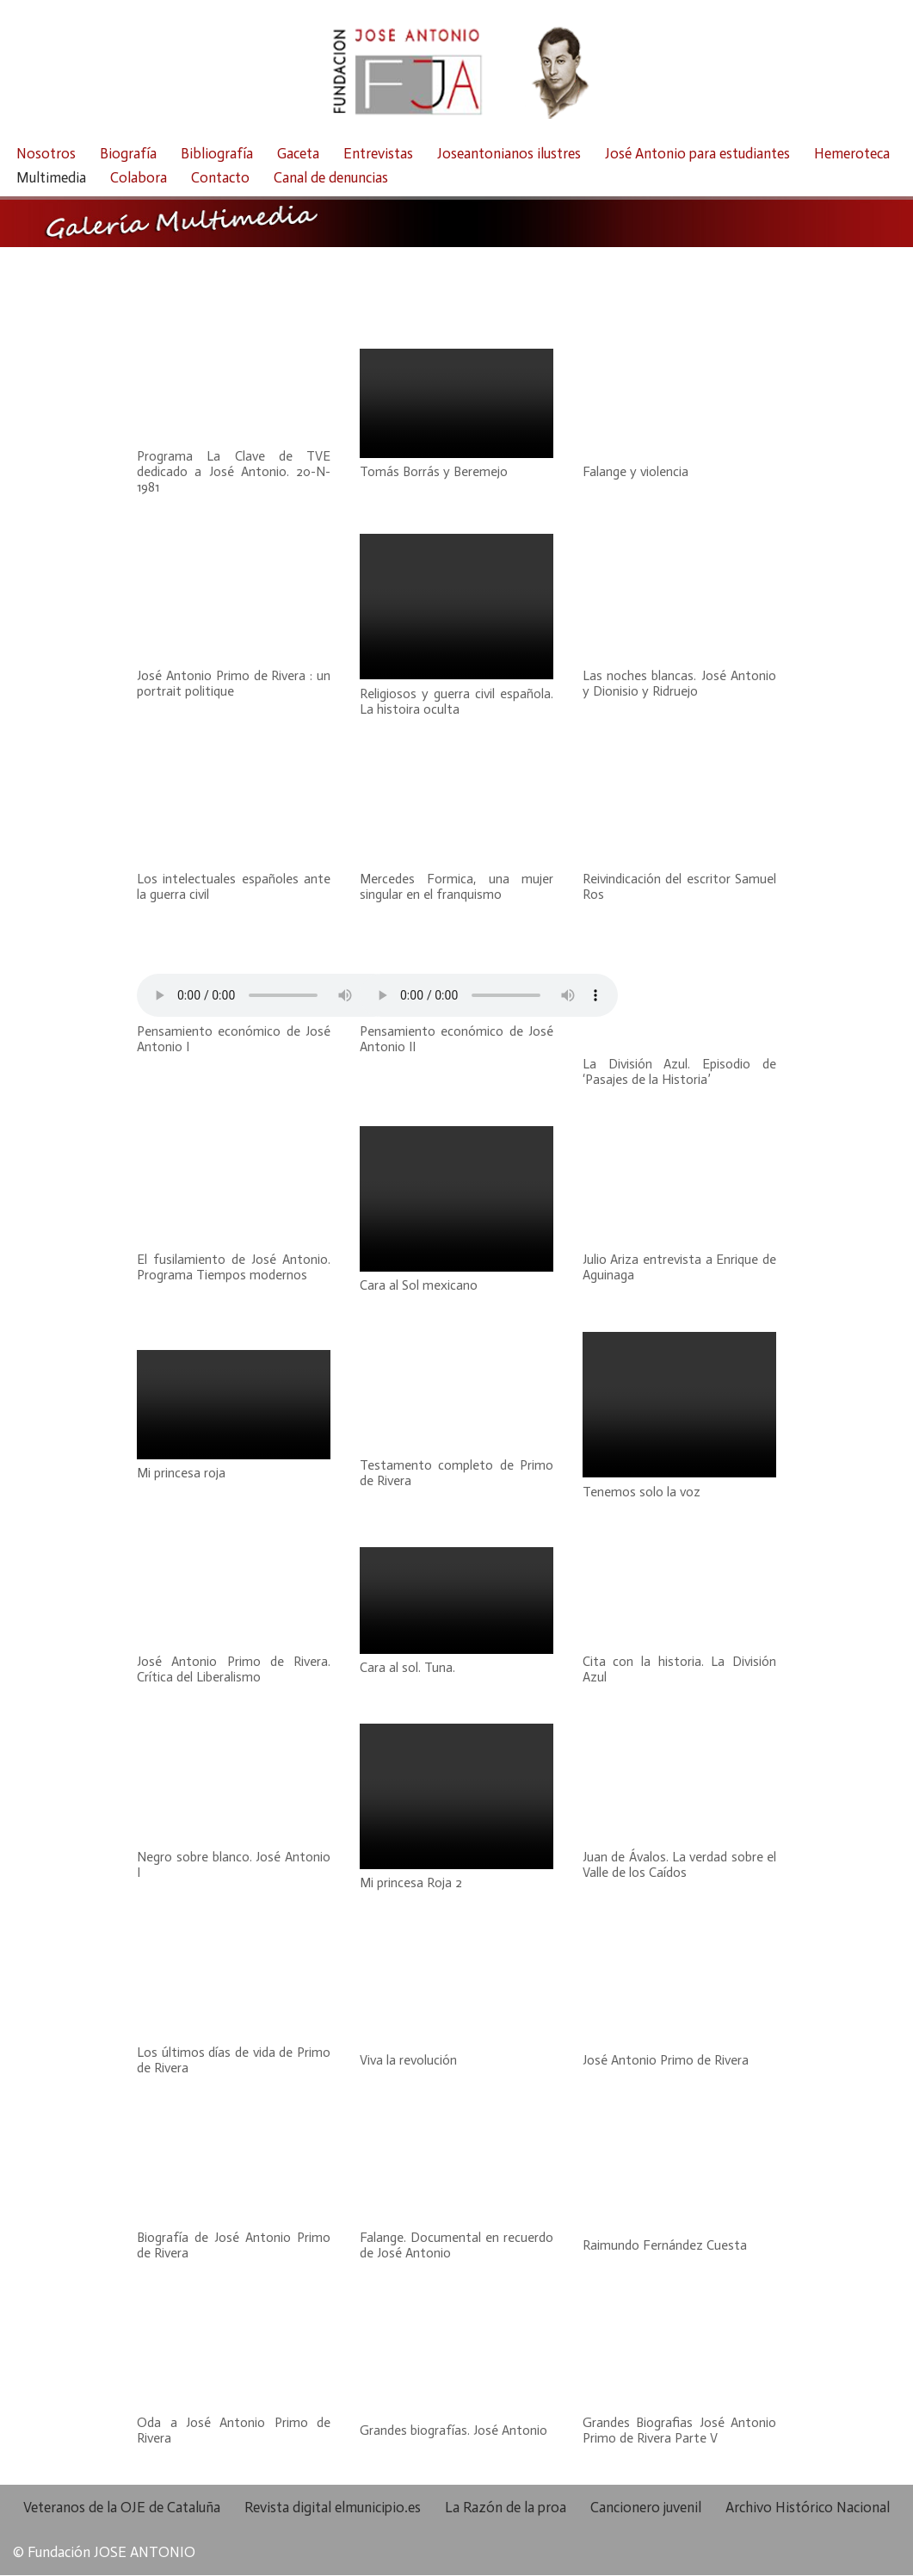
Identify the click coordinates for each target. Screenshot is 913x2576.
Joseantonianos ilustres (509, 153)
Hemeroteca (852, 153)
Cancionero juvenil (645, 2508)
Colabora (138, 177)
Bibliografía (217, 153)
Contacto (220, 177)
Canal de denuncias (331, 177)
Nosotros (46, 153)
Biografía (128, 153)
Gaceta (298, 153)
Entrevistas (378, 153)
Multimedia (51, 177)
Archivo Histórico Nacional (807, 2508)
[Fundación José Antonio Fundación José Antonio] (457, 67)
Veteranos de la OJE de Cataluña (121, 2508)
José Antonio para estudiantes (697, 153)
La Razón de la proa (505, 2508)
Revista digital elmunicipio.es (332, 2508)
